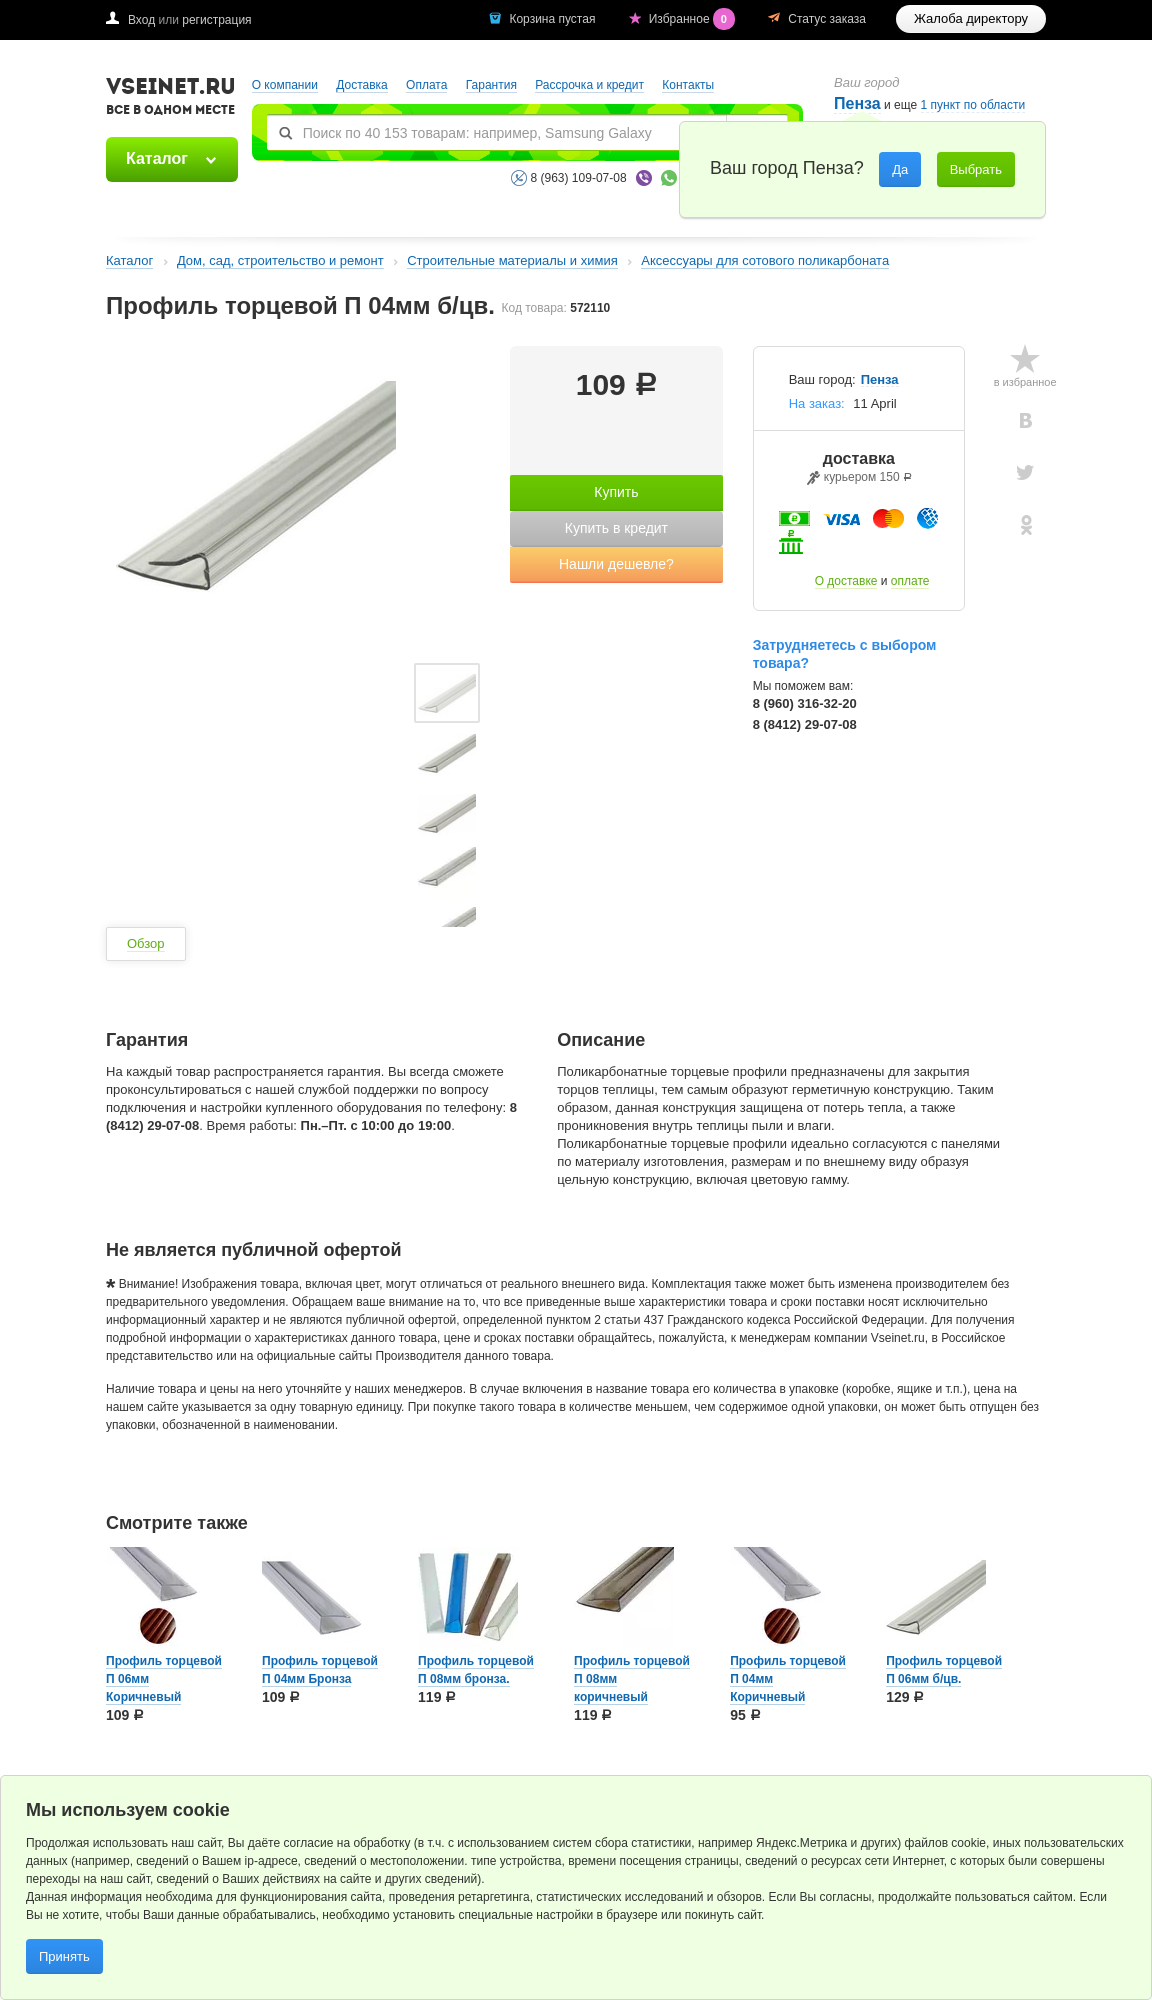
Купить (616, 492)
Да (900, 169)
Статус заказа (827, 19)
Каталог (157, 158)
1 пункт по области (973, 105)
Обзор (146, 943)
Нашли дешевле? (616, 564)
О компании (285, 85)
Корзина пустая (553, 19)
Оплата (426, 85)
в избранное (1025, 382)
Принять (64, 1956)
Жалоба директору (971, 18)
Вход (141, 20)
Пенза (880, 380)
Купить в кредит (616, 528)
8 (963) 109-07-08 (579, 178)
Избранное (694, 19)
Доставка (362, 85)
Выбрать (976, 169)
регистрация (216, 20)
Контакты (688, 85)
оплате (910, 581)
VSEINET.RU (171, 99)
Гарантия (491, 85)
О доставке (846, 581)
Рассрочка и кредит (589, 85)
